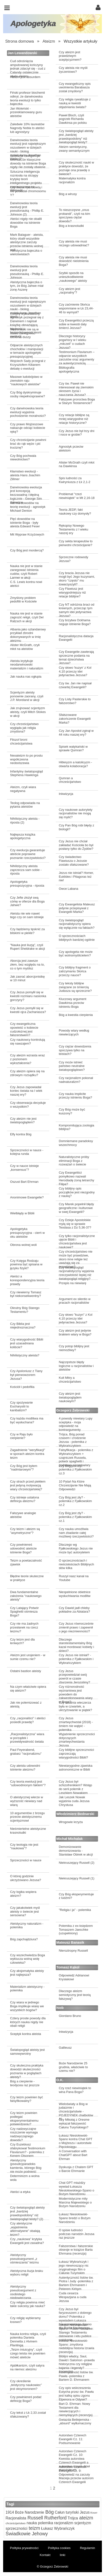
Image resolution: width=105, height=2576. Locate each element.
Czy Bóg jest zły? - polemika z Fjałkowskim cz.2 (75, 1501)
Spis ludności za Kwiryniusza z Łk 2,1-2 (74, 480)
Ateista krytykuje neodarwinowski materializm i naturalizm (26, 664)
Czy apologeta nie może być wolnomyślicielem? (76, 953)
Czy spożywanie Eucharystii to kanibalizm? (21, 1406)
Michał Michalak (69, 1839)
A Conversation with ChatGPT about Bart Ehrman (73, 2154)
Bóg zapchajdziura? (24, 1939)
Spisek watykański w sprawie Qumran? (73, 748)
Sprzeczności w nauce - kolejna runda (26, 1152)
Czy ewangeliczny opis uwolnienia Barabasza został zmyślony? (75, 87)
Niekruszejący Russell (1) (76, 1878)
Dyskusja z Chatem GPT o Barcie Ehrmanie (76, 2169)
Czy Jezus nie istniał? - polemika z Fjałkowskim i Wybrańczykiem (76, 1658)
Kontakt (45, 2555)
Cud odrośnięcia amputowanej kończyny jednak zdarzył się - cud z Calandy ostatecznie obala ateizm (27, 68)
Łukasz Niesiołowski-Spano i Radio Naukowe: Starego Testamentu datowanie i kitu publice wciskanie (76, 2332)
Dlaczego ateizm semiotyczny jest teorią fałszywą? (75, 1994)
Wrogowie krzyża (71, 1822)
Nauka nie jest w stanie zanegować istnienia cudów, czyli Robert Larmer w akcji (26, 571)
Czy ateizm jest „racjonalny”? (69, 290)
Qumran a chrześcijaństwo (70, 780)
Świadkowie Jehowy (27, 2533)
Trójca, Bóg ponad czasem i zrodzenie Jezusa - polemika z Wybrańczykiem (73, 1439)
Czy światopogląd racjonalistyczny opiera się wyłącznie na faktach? (77, 923)
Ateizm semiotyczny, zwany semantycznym (74, 148)
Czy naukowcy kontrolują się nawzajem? (27, 1041)
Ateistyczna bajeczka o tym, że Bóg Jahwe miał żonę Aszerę (26, 285)
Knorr (93, 2512)
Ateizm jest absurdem (25, 77)
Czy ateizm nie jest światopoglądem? (23, 1120)
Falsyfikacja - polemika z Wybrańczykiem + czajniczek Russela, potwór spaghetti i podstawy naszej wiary (76, 1457)
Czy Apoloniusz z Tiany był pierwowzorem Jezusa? (26, 1374)
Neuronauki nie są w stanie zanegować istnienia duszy (24, 333)
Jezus (84, 2512)
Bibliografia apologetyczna (69, 369)
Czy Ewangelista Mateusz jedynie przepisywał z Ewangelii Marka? (77, 908)
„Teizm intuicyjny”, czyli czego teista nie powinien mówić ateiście (27, 2353)
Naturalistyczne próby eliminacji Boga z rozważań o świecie (74, 1160)
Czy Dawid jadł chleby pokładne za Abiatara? (74, 1610)
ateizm (85, 2517)
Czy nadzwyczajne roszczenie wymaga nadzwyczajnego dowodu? (24, 2134)
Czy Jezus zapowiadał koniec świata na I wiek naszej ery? (26, 1090)
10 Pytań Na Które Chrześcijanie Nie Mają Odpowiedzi (75, 1485)
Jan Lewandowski (22, 53)
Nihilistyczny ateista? (24, 1355)
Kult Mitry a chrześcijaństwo (70, 1379)
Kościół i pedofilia (22, 1387)
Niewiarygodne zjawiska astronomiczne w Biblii (76, 1767)
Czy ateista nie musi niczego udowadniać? (74, 243)
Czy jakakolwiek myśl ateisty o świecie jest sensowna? (25, 1911)
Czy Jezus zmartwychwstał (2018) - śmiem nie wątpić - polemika (76, 1723)
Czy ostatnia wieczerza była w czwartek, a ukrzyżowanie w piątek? (75, 1706)
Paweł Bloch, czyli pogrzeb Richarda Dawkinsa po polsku (73, 118)
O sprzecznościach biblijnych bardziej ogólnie (77, 937)
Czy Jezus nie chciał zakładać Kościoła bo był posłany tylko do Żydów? (76, 844)
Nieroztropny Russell (73, 1950)
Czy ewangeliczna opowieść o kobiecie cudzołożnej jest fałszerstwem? (24, 1029)
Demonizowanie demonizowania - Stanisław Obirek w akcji (76, 1850)
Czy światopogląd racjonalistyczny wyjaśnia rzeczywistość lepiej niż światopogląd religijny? (76, 1273)
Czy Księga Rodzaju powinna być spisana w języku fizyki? (26, 1264)
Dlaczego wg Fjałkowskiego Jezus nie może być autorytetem (76, 1548)
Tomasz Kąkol (67, 1967)
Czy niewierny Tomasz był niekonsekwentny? (25, 1294)
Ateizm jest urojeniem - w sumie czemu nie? (27, 1657)
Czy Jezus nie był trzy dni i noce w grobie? (76, 433)
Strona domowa (19, 41)
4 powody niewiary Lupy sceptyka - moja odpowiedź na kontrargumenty (76, 1424)
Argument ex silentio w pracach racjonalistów (75, 1301)
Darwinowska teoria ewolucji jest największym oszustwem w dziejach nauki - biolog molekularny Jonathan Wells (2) (28, 149)
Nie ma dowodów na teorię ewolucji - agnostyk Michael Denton (27, 506)
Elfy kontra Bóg (20, 1134)
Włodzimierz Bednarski (75, 1814)
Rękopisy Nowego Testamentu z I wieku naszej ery (73, 529)
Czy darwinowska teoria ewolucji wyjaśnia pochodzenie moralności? (28, 412)
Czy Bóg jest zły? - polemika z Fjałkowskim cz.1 (75, 1516)
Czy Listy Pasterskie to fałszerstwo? (75, 701)
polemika (45, 2523)
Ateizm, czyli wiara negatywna (23, 789)
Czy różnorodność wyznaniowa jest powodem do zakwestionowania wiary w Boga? (76, 1694)
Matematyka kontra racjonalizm (72, 180)
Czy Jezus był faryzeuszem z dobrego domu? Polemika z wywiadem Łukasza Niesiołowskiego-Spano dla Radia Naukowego (75, 2318)
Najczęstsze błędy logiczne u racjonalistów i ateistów (76, 1365)
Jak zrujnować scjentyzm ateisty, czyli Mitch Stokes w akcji (28, 711)
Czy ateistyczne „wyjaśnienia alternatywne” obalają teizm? (25, 2229)
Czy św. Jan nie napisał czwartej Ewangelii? (75, 685)
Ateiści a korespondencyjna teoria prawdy (27, 1280)
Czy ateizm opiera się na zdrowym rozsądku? (27, 1073)
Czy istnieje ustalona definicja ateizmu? (24, 1499)
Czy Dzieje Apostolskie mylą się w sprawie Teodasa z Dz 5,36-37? (75, 1223)
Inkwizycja (66, 794)
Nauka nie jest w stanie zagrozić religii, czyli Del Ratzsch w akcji (26, 617)
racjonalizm (63, 2523)
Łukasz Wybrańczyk (57, 2528)
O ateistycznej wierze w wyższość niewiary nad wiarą (26, 1800)
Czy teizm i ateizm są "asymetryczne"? (25, 1531)
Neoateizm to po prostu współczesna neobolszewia (26, 759)
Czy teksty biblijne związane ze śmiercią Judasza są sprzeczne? (75, 987)
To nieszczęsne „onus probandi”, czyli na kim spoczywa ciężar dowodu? (74, 215)
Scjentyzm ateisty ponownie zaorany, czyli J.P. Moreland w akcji (26, 696)
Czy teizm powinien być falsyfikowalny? (26, 2099)
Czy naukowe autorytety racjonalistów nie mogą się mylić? (76, 813)
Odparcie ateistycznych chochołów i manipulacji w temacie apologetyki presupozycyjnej (26, 350)
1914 (10, 2512)
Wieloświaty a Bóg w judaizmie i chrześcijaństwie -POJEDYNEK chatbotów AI (76, 2111)
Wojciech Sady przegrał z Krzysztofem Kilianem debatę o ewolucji (28, 364)
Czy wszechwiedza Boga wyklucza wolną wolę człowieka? (27, 1958)
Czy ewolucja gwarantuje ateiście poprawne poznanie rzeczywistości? (28, 853)
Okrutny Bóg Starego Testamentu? (24, 1310)
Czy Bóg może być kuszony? (72, 1111)
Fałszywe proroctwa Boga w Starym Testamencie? (77, 401)
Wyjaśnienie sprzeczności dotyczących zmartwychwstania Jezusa (77, 1739)
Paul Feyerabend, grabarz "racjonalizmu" (26, 1751)
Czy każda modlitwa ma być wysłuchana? (26, 1420)
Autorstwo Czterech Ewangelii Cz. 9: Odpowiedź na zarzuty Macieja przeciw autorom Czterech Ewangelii (76, 2474)
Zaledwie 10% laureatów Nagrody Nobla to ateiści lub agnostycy (27, 127)
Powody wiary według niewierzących (74, 1032)
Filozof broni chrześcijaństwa (21, 741)
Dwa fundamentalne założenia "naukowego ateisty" (26, 1595)
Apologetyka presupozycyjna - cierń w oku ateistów (27, 1232)
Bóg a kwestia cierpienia (76, 1015)
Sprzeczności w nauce (25, 1860)
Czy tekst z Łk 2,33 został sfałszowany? (28, 2414)
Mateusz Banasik (70, 1942)
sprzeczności (16, 2528)
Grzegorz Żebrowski (72, 1410)
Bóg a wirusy (68, 194)
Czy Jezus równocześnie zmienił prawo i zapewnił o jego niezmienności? (76, 1627)
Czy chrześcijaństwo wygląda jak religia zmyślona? (24, 727)
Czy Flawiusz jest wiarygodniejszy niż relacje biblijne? (72, 592)
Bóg (49, 2512)
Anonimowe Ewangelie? (27, 1197)
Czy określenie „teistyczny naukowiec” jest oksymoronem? (26, 2384)
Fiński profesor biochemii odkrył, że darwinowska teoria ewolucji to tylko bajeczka (27, 98)
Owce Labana (68, 888)
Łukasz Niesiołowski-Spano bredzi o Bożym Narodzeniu (75, 2217)
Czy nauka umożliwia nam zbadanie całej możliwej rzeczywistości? (76, 1532)
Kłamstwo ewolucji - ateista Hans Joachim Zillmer (25, 475)
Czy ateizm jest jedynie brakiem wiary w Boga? (75, 1332)
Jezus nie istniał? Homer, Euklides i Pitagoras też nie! (76, 876)
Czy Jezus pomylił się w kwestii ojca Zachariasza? (28, 1010)
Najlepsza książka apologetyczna (22, 836)
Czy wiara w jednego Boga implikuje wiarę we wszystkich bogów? (27, 2006)
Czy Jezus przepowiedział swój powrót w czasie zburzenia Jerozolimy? (74, 1676)
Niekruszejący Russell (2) (76, 1862)
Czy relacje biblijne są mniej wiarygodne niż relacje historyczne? (74, 418)
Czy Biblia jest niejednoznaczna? (23, 1325)
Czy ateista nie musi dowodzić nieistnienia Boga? (74, 261)
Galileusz (65, 2047)
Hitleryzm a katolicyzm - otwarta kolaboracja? (75, 764)
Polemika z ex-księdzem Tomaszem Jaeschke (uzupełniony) (76, 1929)
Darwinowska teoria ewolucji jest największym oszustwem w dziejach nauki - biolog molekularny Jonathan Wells (28, 307)
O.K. (59, 2080)
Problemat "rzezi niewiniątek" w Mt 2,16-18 (77, 496)
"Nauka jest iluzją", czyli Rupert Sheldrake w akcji (27, 947)
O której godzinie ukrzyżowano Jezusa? (25, 1878)
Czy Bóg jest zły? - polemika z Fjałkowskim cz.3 (75, 1469)
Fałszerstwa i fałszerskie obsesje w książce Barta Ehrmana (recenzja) (76, 2249)
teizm (33, 2528)
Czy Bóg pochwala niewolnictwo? (23, 457)
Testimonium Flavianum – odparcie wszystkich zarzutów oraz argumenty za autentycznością (77, 357)
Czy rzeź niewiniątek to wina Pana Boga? (75, 2090)
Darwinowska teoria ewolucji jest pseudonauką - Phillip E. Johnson (27, 271)
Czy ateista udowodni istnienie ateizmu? (25, 1767)
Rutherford (55, 2517)
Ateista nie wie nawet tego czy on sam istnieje (27, 915)
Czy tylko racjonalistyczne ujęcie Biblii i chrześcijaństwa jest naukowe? (77, 1241)
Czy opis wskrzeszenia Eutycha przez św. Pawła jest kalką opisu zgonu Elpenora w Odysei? (76, 2393)
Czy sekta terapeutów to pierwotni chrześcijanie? (76, 543)
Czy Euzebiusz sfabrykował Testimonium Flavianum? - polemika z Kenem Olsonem (27, 2150)
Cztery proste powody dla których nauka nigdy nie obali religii (28, 2021)
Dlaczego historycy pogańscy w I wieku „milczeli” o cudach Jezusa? (72, 341)
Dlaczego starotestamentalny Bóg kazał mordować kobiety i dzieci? (76, 1645)
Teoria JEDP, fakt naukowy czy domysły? (75, 511)
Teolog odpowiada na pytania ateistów (25, 805)
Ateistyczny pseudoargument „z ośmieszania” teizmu (24, 2258)
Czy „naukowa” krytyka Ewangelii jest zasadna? (27, 2241)
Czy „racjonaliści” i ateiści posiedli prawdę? (27, 1720)
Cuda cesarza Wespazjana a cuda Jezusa (72, 2296)
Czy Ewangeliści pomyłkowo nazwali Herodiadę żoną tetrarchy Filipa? (76, 1178)
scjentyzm (82, 2523)
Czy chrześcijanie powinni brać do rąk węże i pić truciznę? (28, 443)
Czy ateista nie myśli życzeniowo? (73, 69)
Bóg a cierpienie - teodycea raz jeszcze (24, 2083)
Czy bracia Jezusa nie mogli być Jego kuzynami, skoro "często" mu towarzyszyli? (77, 578)
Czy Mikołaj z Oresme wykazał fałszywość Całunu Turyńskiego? (74, 2123)
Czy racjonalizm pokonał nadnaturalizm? (76, 1080)
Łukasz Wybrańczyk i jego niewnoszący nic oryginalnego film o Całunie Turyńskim (74, 2267)
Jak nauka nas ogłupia (25, 676)
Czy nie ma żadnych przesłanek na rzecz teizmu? (24, 1627)
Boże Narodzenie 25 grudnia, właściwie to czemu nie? (73, 2067)
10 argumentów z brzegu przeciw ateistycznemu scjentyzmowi (27, 1816)
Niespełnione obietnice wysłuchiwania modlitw (75, 1594)
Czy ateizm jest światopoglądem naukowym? (70, 1397)
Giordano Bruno (70, 2016)
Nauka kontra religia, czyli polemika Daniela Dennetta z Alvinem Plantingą (28, 2339)
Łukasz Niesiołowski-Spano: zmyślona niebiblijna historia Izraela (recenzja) (76, 2346)
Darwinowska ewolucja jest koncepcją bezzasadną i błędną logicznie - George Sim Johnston (26, 494)
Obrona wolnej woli (23, 1245)
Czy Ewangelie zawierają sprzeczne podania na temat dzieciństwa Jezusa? (76, 657)
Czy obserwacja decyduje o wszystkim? (28, 1104)
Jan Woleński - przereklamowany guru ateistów (26, 112)
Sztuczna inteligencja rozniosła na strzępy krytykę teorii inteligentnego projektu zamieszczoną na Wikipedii (26, 181)
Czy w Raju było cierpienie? (21, 1436)
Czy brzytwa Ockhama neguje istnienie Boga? (75, 622)
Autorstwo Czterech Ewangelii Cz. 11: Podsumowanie (72, 2439)
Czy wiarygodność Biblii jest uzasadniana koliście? (26, 1343)
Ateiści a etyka (20, 2192)
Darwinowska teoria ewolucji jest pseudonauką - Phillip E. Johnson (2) (27, 208)
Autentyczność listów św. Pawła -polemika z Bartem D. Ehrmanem (76, 2375)
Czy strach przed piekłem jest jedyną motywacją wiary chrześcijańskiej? (27, 1485)
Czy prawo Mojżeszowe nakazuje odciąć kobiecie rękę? (27, 427)
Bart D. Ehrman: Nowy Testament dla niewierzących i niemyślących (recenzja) (76, 2409)
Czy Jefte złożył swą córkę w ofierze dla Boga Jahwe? (27, 901)
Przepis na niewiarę (72, 1283)
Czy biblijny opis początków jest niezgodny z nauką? (77, 1192)
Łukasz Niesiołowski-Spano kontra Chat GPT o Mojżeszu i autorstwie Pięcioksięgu (76, 2141)
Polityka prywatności (24, 2548)
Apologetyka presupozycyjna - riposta (27, 883)
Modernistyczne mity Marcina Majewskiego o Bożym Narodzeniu (75, 2202)
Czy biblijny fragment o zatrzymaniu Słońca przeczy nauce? (75, 971)
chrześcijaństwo (15, 2523)
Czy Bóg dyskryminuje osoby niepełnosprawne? (27, 394)
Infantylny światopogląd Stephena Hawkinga (26, 773)
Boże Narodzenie (29, 2512)
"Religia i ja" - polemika (75, 1910)
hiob (59, 2008)
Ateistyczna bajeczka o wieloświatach (26, 252)
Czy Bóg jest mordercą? (27, 550)
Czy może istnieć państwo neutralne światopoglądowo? (72, 1066)
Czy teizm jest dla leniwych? (22, 1641)
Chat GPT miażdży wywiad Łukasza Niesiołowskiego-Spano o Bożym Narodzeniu (76, 2188)
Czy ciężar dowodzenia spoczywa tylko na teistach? (75, 1050)
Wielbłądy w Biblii (22, 1213)
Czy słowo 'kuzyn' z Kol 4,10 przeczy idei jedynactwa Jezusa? (75, 671)
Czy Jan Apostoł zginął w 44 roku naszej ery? (76, 732)
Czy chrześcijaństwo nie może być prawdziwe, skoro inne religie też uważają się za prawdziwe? (76, 1259)
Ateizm (49, 41)
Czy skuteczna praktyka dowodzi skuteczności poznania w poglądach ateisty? (26, 2071)
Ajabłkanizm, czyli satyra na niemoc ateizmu (27, 2367)
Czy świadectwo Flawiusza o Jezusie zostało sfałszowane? (74, 860)
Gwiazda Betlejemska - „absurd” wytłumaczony (75, 2421)
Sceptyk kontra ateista (25, 2034)
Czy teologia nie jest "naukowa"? (24, 1846)
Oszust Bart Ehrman (24, 1181)
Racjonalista (16, 2518)
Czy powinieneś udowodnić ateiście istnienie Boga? (23, 1548)
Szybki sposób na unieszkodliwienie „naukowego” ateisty (73, 276)
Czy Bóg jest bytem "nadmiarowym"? (23, 1467)
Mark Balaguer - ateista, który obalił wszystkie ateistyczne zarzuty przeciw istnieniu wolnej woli (26, 242)
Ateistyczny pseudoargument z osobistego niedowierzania (23, 2292)
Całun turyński (66, 2512)
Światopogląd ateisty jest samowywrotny (27, 2051)
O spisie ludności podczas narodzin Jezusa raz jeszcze (76, 2233)
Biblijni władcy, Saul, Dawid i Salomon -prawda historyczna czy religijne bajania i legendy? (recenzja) (77, 2363)
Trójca (72, 2518)
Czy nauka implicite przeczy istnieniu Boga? (75, 1095)
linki (62, 2555)
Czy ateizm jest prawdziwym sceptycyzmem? (70, 55)
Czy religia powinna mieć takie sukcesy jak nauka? (27, 2304)
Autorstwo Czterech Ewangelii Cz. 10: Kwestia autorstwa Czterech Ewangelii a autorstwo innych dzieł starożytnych (74, 2460)
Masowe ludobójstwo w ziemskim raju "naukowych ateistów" (26, 380)
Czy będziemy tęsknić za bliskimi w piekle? (27, 931)
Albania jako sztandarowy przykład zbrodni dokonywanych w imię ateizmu (28, 635)
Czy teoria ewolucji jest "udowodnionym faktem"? (28, 1783)
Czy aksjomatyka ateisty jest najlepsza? (27, 1972)
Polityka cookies (59, 2548)
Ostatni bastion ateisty (25, 1671)
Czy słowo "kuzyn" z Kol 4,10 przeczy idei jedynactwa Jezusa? (76, 1318)
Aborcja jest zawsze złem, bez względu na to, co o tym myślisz (27, 964)
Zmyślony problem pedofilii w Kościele (23, 599)
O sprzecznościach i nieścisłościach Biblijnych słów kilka (76, 1564)
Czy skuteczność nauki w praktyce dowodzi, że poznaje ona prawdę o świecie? (76, 168)
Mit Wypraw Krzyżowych (27, 534)
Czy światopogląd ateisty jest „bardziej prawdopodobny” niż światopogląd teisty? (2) (27, 2213)
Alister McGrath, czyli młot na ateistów (25, 647)
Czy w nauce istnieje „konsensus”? (24, 1167)
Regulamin (87, 2548)
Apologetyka (33, 23)
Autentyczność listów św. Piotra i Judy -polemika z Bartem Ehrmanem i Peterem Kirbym (76, 2283)
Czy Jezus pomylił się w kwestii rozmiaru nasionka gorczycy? (28, 995)
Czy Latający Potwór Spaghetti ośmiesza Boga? (24, 1611)
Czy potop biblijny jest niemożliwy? (74, 1348)
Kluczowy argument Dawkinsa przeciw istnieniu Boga (72, 1002)
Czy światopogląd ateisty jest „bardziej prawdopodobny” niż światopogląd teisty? (76, 136)
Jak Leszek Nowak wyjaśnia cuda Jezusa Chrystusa (74, 1800)
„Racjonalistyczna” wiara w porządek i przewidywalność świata (27, 1737)
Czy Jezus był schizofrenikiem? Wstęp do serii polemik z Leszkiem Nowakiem (75, 1787)
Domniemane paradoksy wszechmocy (76, 1143)
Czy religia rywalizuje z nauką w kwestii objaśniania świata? (75, 103)
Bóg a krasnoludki (71, 226)
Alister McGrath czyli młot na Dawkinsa (76, 464)
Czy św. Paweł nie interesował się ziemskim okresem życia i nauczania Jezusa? (76, 389)
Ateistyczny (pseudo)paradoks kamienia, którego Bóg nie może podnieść (25, 2165)
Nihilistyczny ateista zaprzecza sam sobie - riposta (26, 869)
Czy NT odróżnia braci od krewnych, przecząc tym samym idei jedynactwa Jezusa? (76, 610)
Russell (34, 2517)
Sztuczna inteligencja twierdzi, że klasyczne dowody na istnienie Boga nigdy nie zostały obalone (28, 161)
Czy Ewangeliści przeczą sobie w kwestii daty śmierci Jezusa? (76, 324)
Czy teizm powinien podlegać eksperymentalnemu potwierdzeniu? (24, 2118)
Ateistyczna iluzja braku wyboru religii (26, 2272)
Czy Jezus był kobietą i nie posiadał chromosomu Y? (28, 190)
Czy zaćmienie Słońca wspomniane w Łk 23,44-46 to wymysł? (76, 308)
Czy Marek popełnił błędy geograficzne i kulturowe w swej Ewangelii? (76, 1207)
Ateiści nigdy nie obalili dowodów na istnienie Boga (26, 222)
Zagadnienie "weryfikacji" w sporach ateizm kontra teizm (27, 1453)
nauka (31, 2523)
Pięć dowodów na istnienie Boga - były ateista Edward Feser (25, 522)
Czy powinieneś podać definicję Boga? (26, 2399)
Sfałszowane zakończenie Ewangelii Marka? (75, 718)
